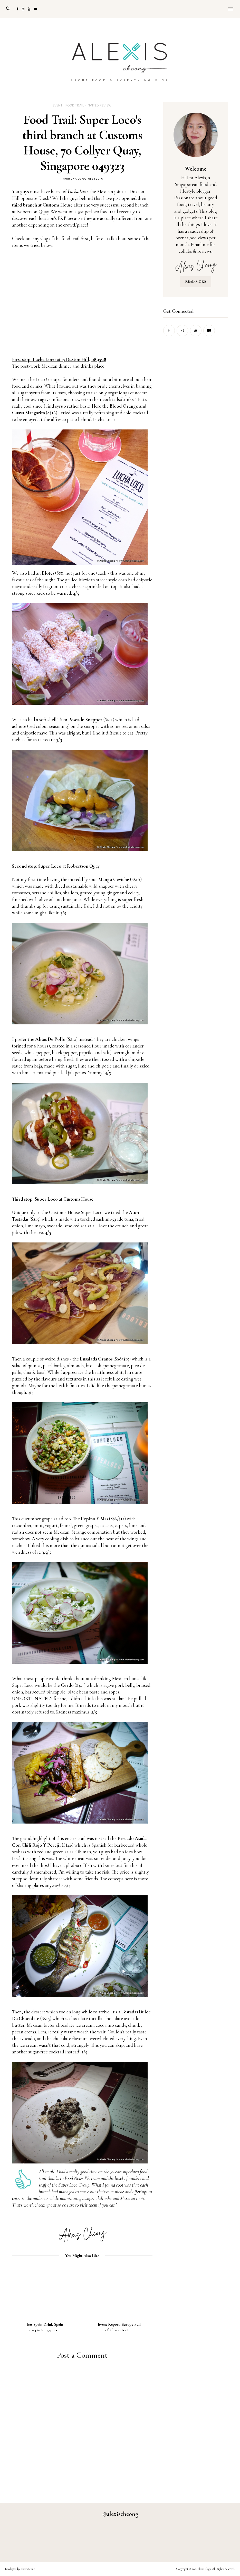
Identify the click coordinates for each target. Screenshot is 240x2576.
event (58, 105)
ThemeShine (28, 2569)
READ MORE (195, 281)
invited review (99, 105)
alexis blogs (204, 2569)
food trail (74, 105)
